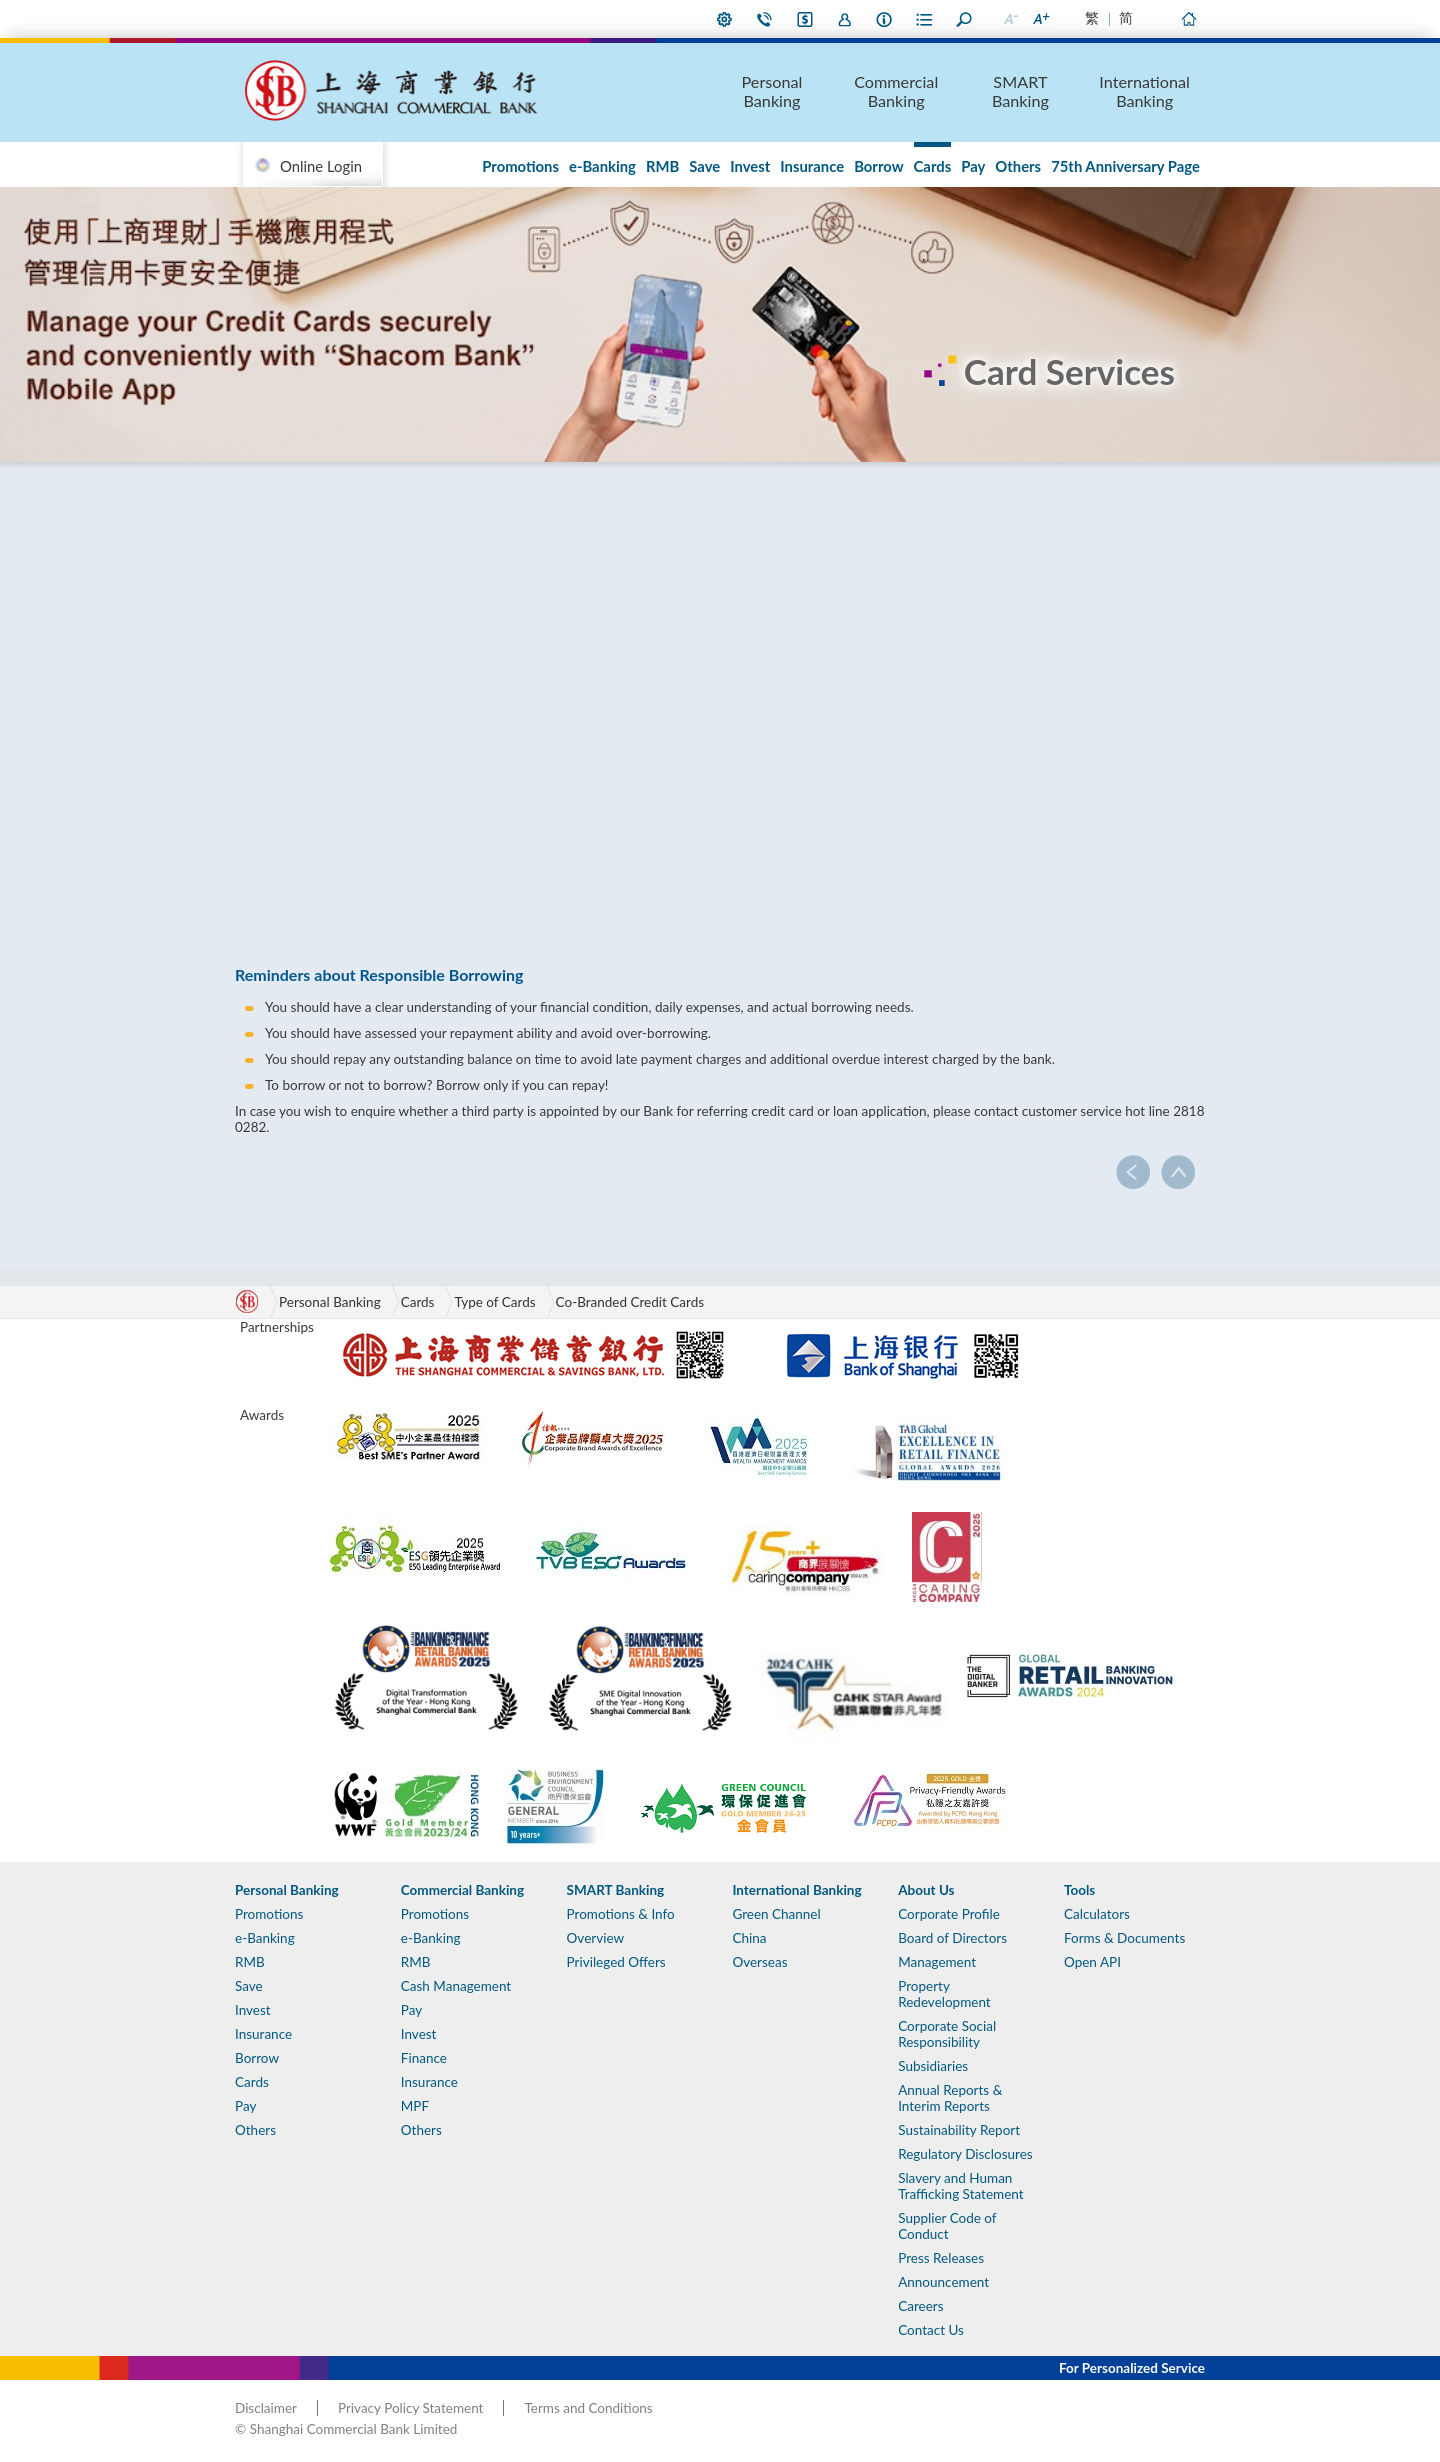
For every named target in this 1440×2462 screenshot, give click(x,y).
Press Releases (941, 2258)
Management (937, 1962)
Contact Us (765, 19)
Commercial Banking (896, 91)
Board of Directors (952, 1938)
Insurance (812, 166)
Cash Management (456, 1986)
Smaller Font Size (1010, 19)
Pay (973, 166)
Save (704, 166)
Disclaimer (266, 2408)
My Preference (725, 19)
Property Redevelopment (944, 1994)
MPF (415, 2106)
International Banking (1144, 91)
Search (965, 19)
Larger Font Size (1040, 19)
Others (1018, 166)
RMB (662, 166)
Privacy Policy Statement (410, 2408)
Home (1188, 19)
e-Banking (602, 166)
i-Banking (805, 19)
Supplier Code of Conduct (947, 2226)
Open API (1092, 1962)
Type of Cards (494, 1302)
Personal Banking (772, 91)
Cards (933, 166)
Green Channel (776, 1914)
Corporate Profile (949, 1914)
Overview (595, 1938)
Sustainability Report (959, 2130)
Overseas (759, 1962)
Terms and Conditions (588, 2408)
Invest (750, 166)
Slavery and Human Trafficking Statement (960, 2186)
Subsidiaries (933, 2066)
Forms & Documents (1124, 1938)
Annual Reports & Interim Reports (950, 2098)
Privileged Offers (616, 1962)
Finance (424, 2058)
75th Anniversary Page (1125, 166)
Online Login (321, 166)
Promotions (520, 166)
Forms (925, 19)
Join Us (845, 19)
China (749, 1938)
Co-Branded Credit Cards (630, 1302)
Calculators (1097, 1914)
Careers (920, 2306)
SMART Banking (1020, 91)
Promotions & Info (621, 1914)
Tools (1079, 1890)
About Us (885, 19)
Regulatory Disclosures (965, 2154)
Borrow (878, 166)
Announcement (943, 2282)
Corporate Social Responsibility (947, 2034)
